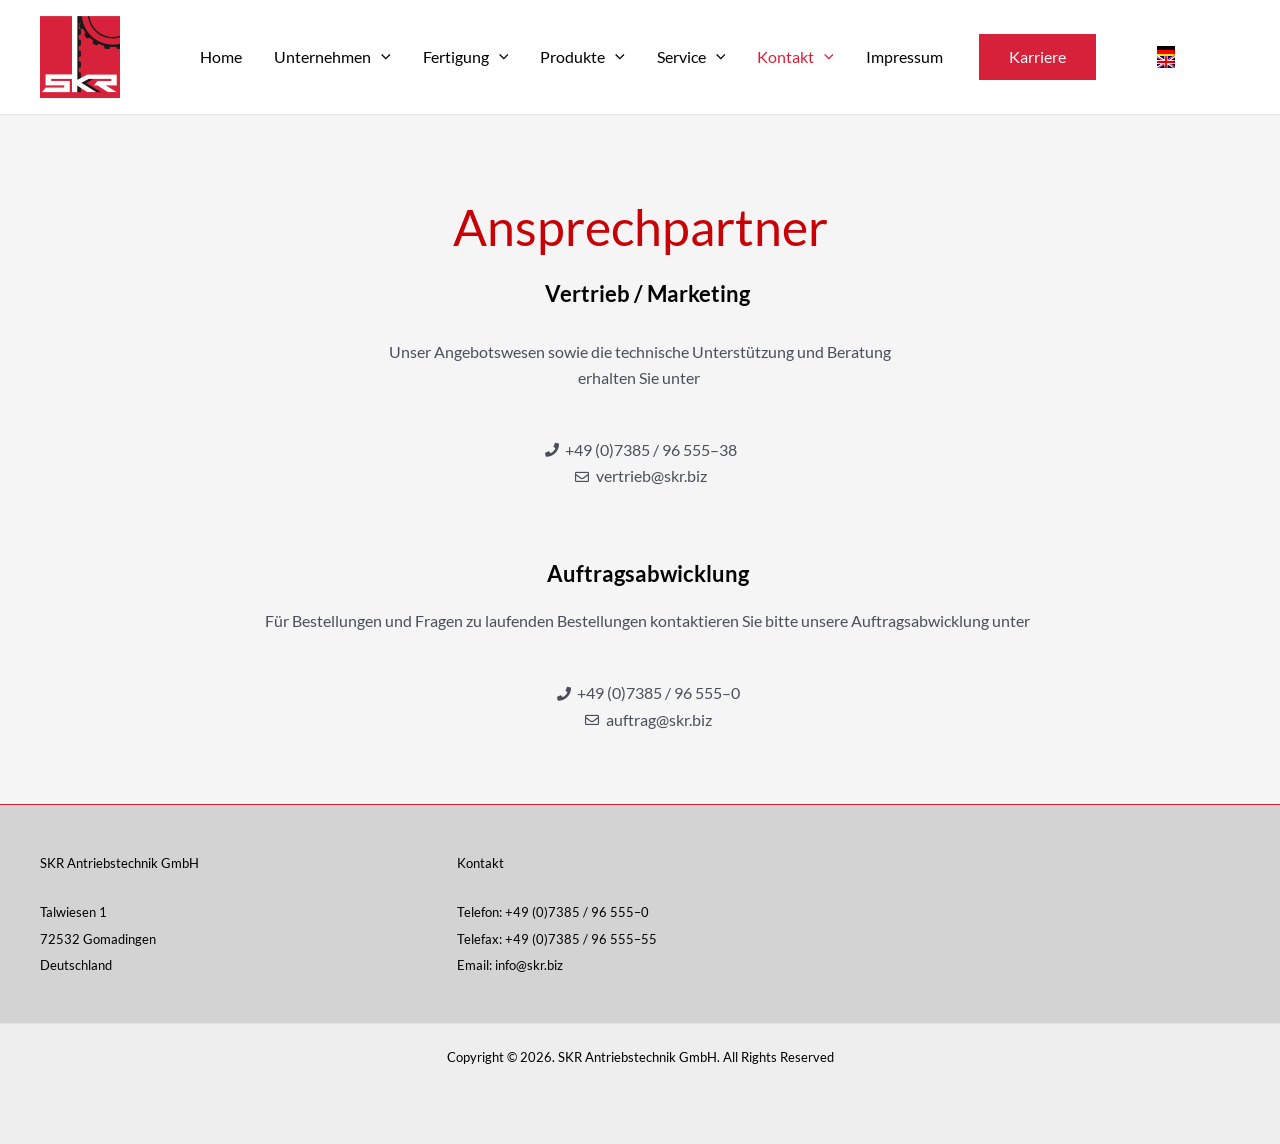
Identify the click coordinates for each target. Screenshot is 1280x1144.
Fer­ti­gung (466, 56)
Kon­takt (795, 56)
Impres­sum (904, 56)
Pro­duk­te (582, 56)
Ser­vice (691, 56)
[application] (381, 57)
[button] (1037, 57)
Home (221, 56)
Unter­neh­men (332, 56)
